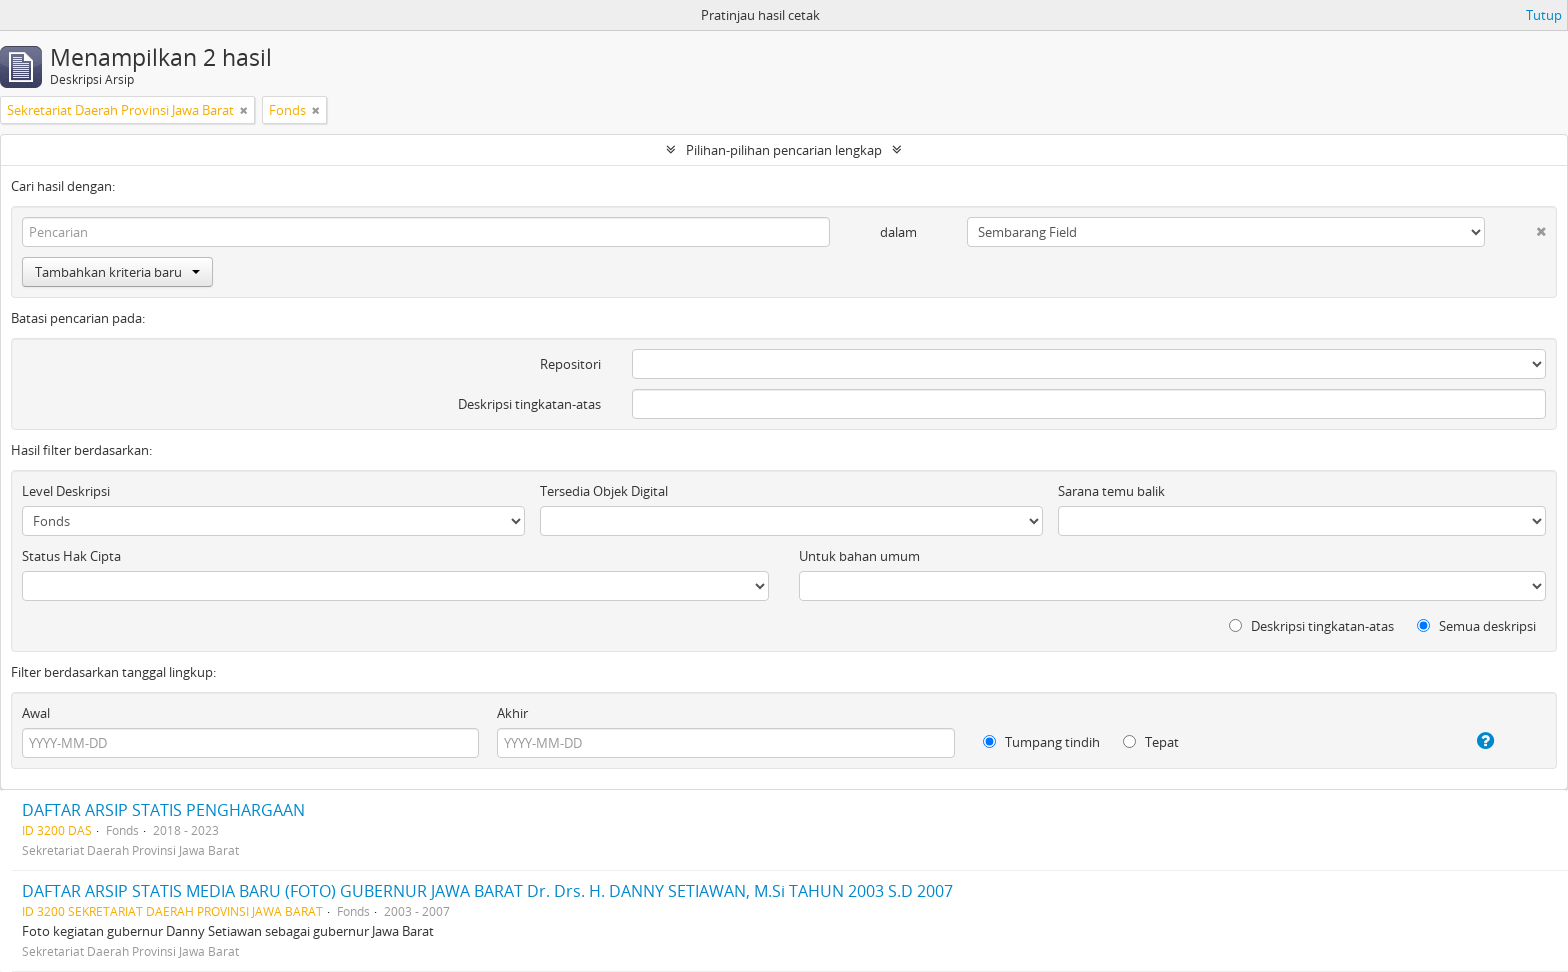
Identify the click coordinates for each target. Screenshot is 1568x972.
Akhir (512, 713)
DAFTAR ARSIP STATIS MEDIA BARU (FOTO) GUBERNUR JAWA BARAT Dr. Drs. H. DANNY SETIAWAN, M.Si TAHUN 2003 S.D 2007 (487, 891)
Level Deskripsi (66, 491)
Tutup (1544, 15)
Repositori (570, 364)
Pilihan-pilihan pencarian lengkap (784, 150)
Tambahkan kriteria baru (117, 272)
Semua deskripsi (1476, 626)
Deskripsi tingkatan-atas (529, 404)
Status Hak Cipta (71, 556)
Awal (36, 713)
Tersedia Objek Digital (604, 491)
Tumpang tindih (1041, 742)
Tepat (1151, 742)
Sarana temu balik (1111, 491)
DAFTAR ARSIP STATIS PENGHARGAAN (163, 810)
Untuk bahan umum (859, 556)
